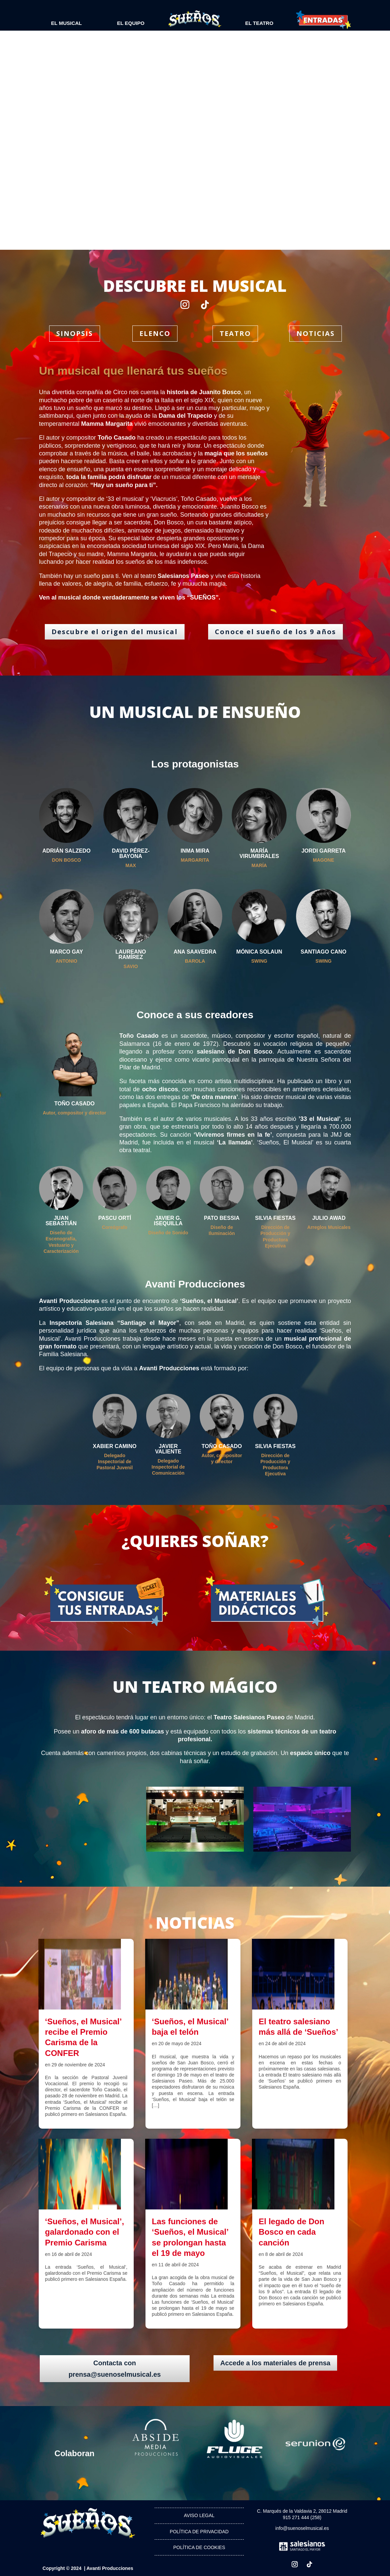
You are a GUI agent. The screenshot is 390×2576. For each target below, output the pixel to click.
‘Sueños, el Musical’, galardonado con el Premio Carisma (84, 2232)
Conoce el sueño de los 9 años (275, 631)
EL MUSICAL (66, 23)
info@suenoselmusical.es (302, 2528)
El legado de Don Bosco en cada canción (291, 2232)
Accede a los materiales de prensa (275, 2363)
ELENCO (154, 333)
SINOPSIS (74, 333)
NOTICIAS (315, 333)
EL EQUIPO (130, 23)
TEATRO (235, 333)
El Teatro (259, 23)
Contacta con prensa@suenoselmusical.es (114, 2368)
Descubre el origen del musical (115, 631)
